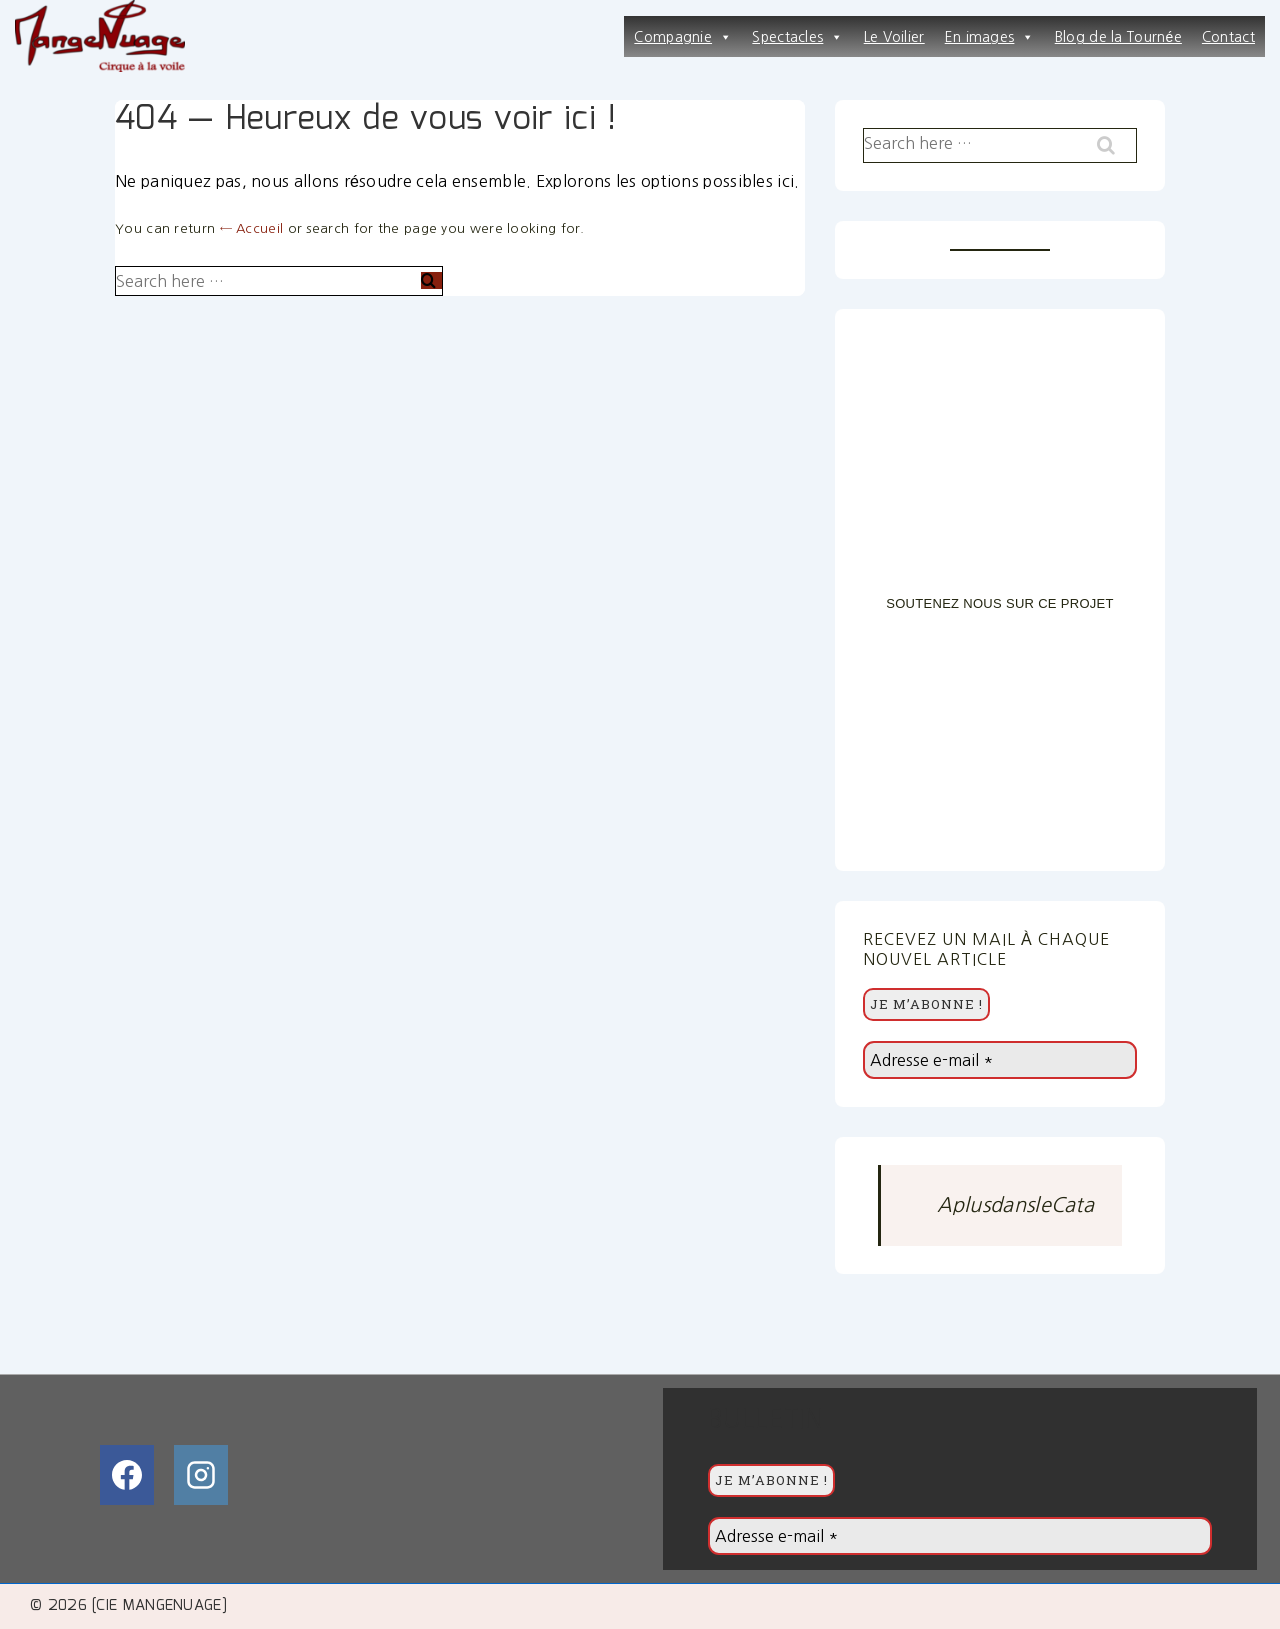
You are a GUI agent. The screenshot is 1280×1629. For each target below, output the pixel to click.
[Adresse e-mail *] (1000, 1060)
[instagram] (201, 1475)
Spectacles (797, 37)
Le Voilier (894, 37)
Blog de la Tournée (1118, 37)
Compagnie (683, 37)
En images (990, 37)
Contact (1228, 37)
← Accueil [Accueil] (252, 228)
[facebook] (127, 1475)
